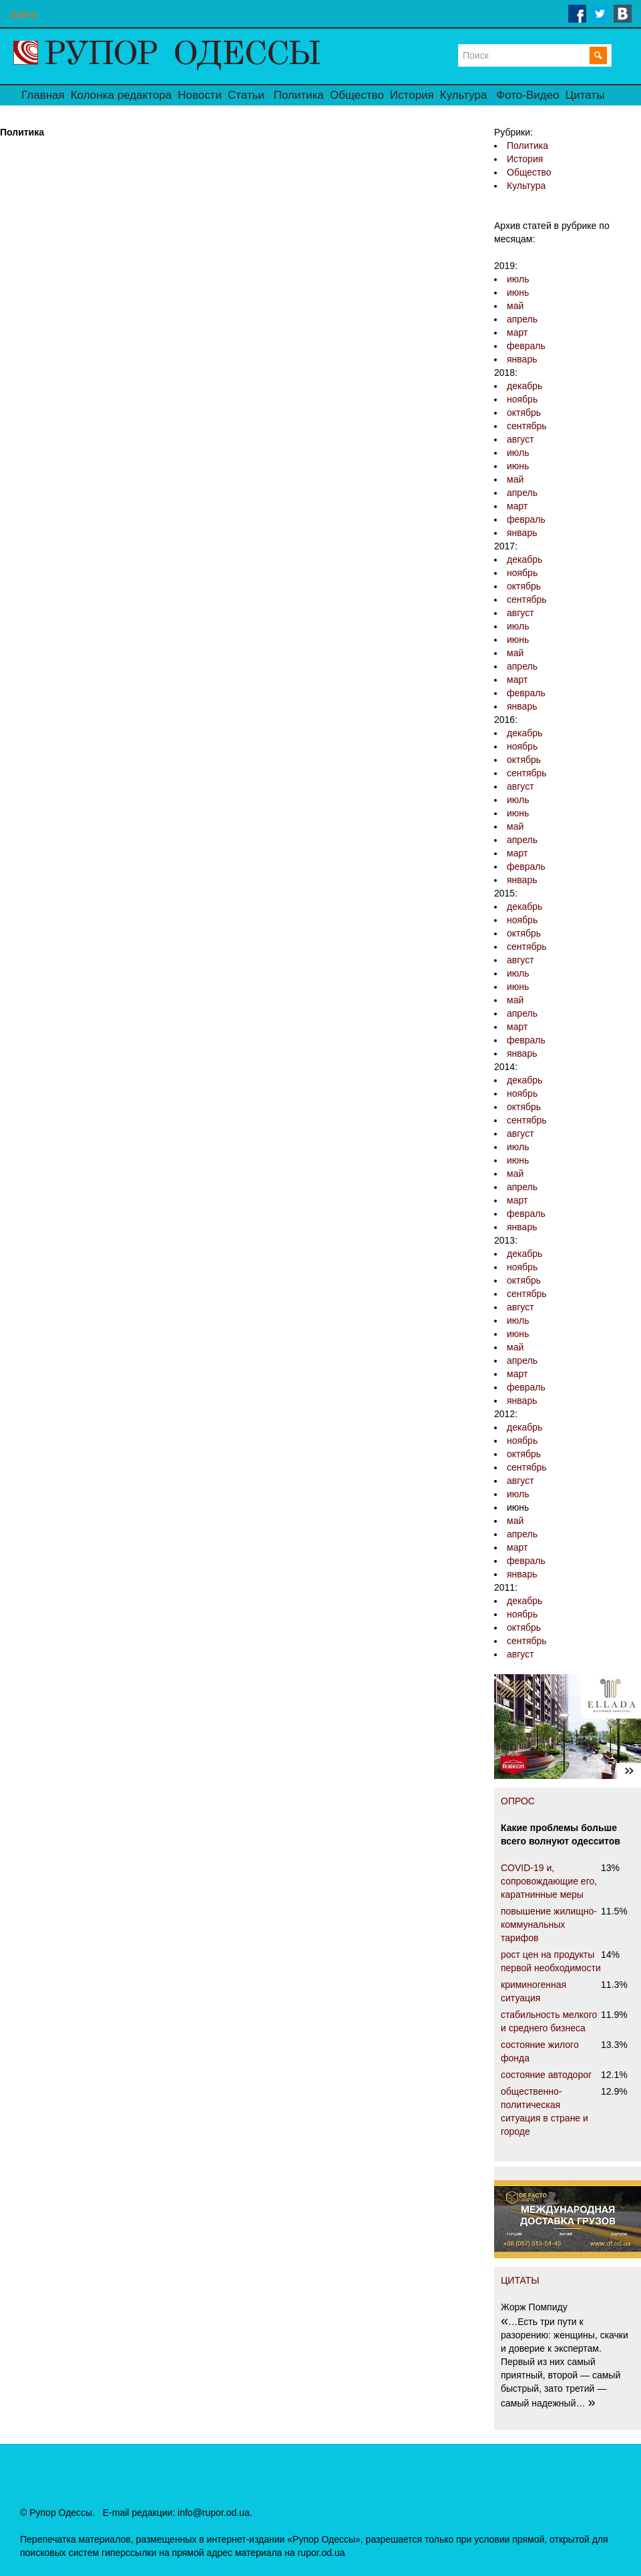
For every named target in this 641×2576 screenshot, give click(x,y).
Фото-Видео (527, 95)
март (517, 332)
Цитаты (585, 95)
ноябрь (522, 399)
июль (518, 279)
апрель (522, 319)
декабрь (524, 385)
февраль (526, 345)
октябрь (524, 412)
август (520, 439)
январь (522, 359)
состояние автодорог (546, 2074)
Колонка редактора (121, 95)
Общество (357, 95)
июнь (518, 292)
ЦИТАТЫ (520, 2280)
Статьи (246, 95)
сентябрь (527, 426)
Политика (299, 95)
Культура (463, 95)
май (515, 305)
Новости (200, 95)
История (412, 95)
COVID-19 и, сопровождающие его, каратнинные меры (549, 1881)
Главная (43, 95)
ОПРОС (518, 1801)
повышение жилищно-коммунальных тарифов (549, 1924)
